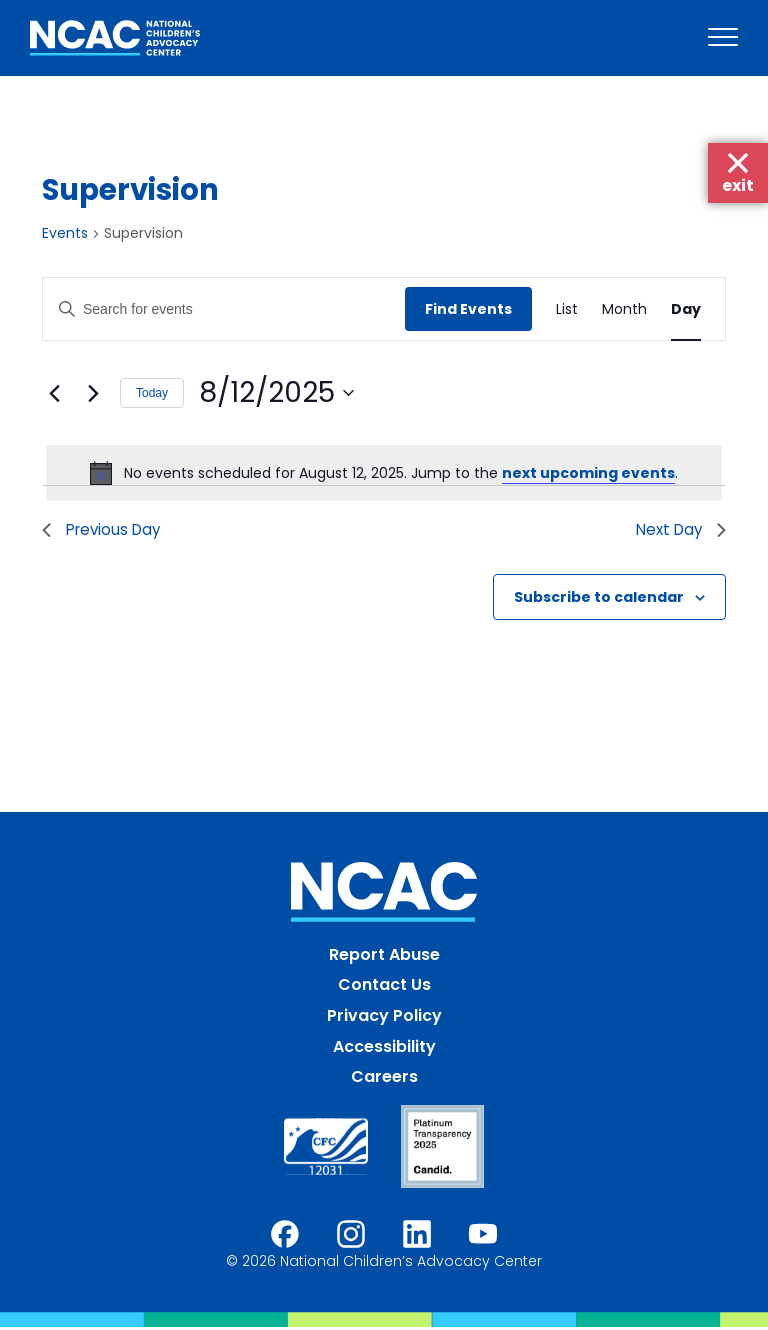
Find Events (468, 309)
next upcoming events (588, 473)
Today (152, 393)
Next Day (678, 530)
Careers (384, 1079)
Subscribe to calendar (599, 599)
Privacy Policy (384, 1017)
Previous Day (104, 530)
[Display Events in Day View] (686, 309)
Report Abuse (384, 956)
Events (65, 233)
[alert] (384, 473)
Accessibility (384, 1048)
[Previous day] (54, 393)
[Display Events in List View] (567, 309)
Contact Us (384, 987)
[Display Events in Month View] (624, 309)
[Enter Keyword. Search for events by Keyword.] (224, 309)
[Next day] (93, 393)
